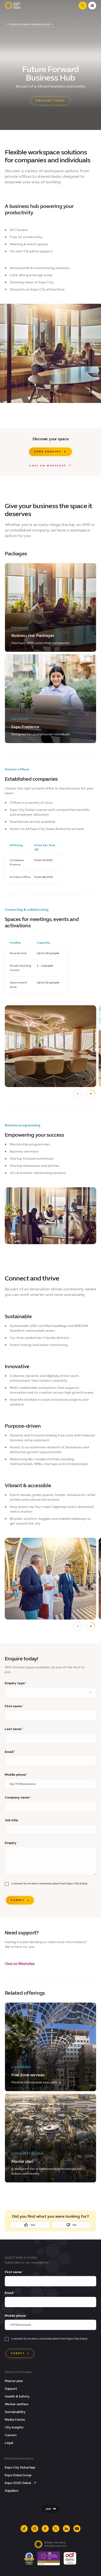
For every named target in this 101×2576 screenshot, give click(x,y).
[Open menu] (92, 6)
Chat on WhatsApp (20, 1963)
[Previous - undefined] (77, 1093)
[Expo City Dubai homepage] (13, 5)
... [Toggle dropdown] (6, 24)
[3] (53, 398)
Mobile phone (15, 1774)
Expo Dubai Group (18, 2475)
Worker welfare (16, 2404)
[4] (57, 398)
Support (11, 2388)
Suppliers (12, 2490)
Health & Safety (17, 2396)
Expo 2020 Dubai (21, 2483)
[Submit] (20, 2353)
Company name (17, 1797)
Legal (9, 2443)
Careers (11, 2435)
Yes (29, 2225)
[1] (47, 398)
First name (13, 1706)
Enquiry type (15, 1683)
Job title (11, 1820)
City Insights (14, 2427)
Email (9, 1752)
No (71, 2225)
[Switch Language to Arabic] (50, 2509)
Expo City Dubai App (20, 2467)
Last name (13, 1729)
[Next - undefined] (90, 1093)
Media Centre (15, 2419)
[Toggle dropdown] (31, 24)
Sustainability (15, 2412)
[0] (44, 398)
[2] (50, 398)
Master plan (14, 2381)
